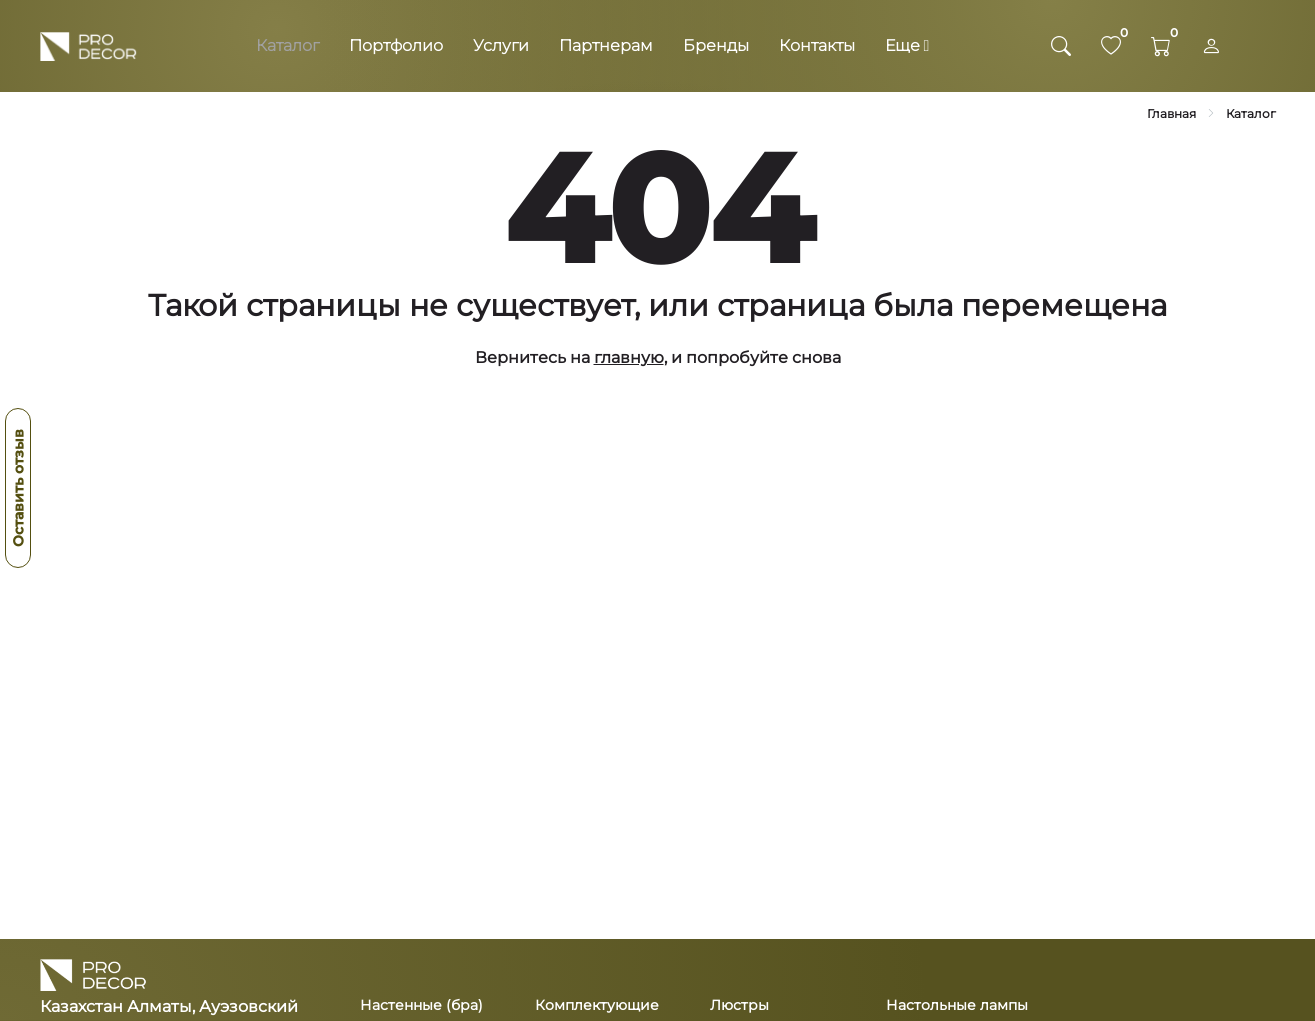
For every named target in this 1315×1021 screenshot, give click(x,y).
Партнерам (606, 45)
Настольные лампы (957, 1005)
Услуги (501, 45)
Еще (907, 45)
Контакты (817, 45)
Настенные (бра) (421, 1005)
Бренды (716, 45)
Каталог (287, 45)
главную (629, 357)
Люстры (739, 1005)
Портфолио (396, 45)
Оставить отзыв (18, 488)
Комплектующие (597, 1005)
